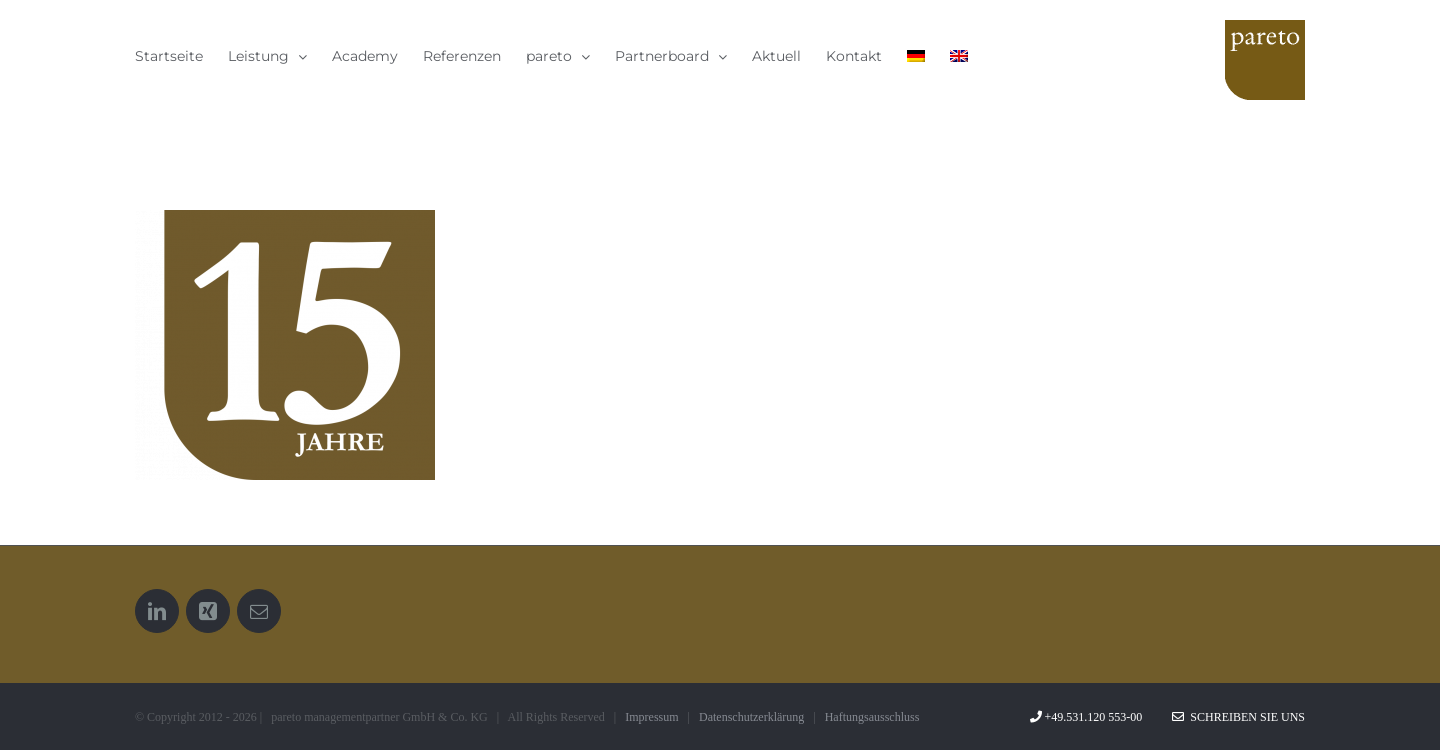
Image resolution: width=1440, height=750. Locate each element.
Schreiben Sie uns (1238, 717)
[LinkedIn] (157, 611)
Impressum (651, 717)
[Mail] (259, 611)
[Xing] (208, 611)
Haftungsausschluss (872, 717)
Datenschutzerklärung (751, 717)
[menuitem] (916, 55)
